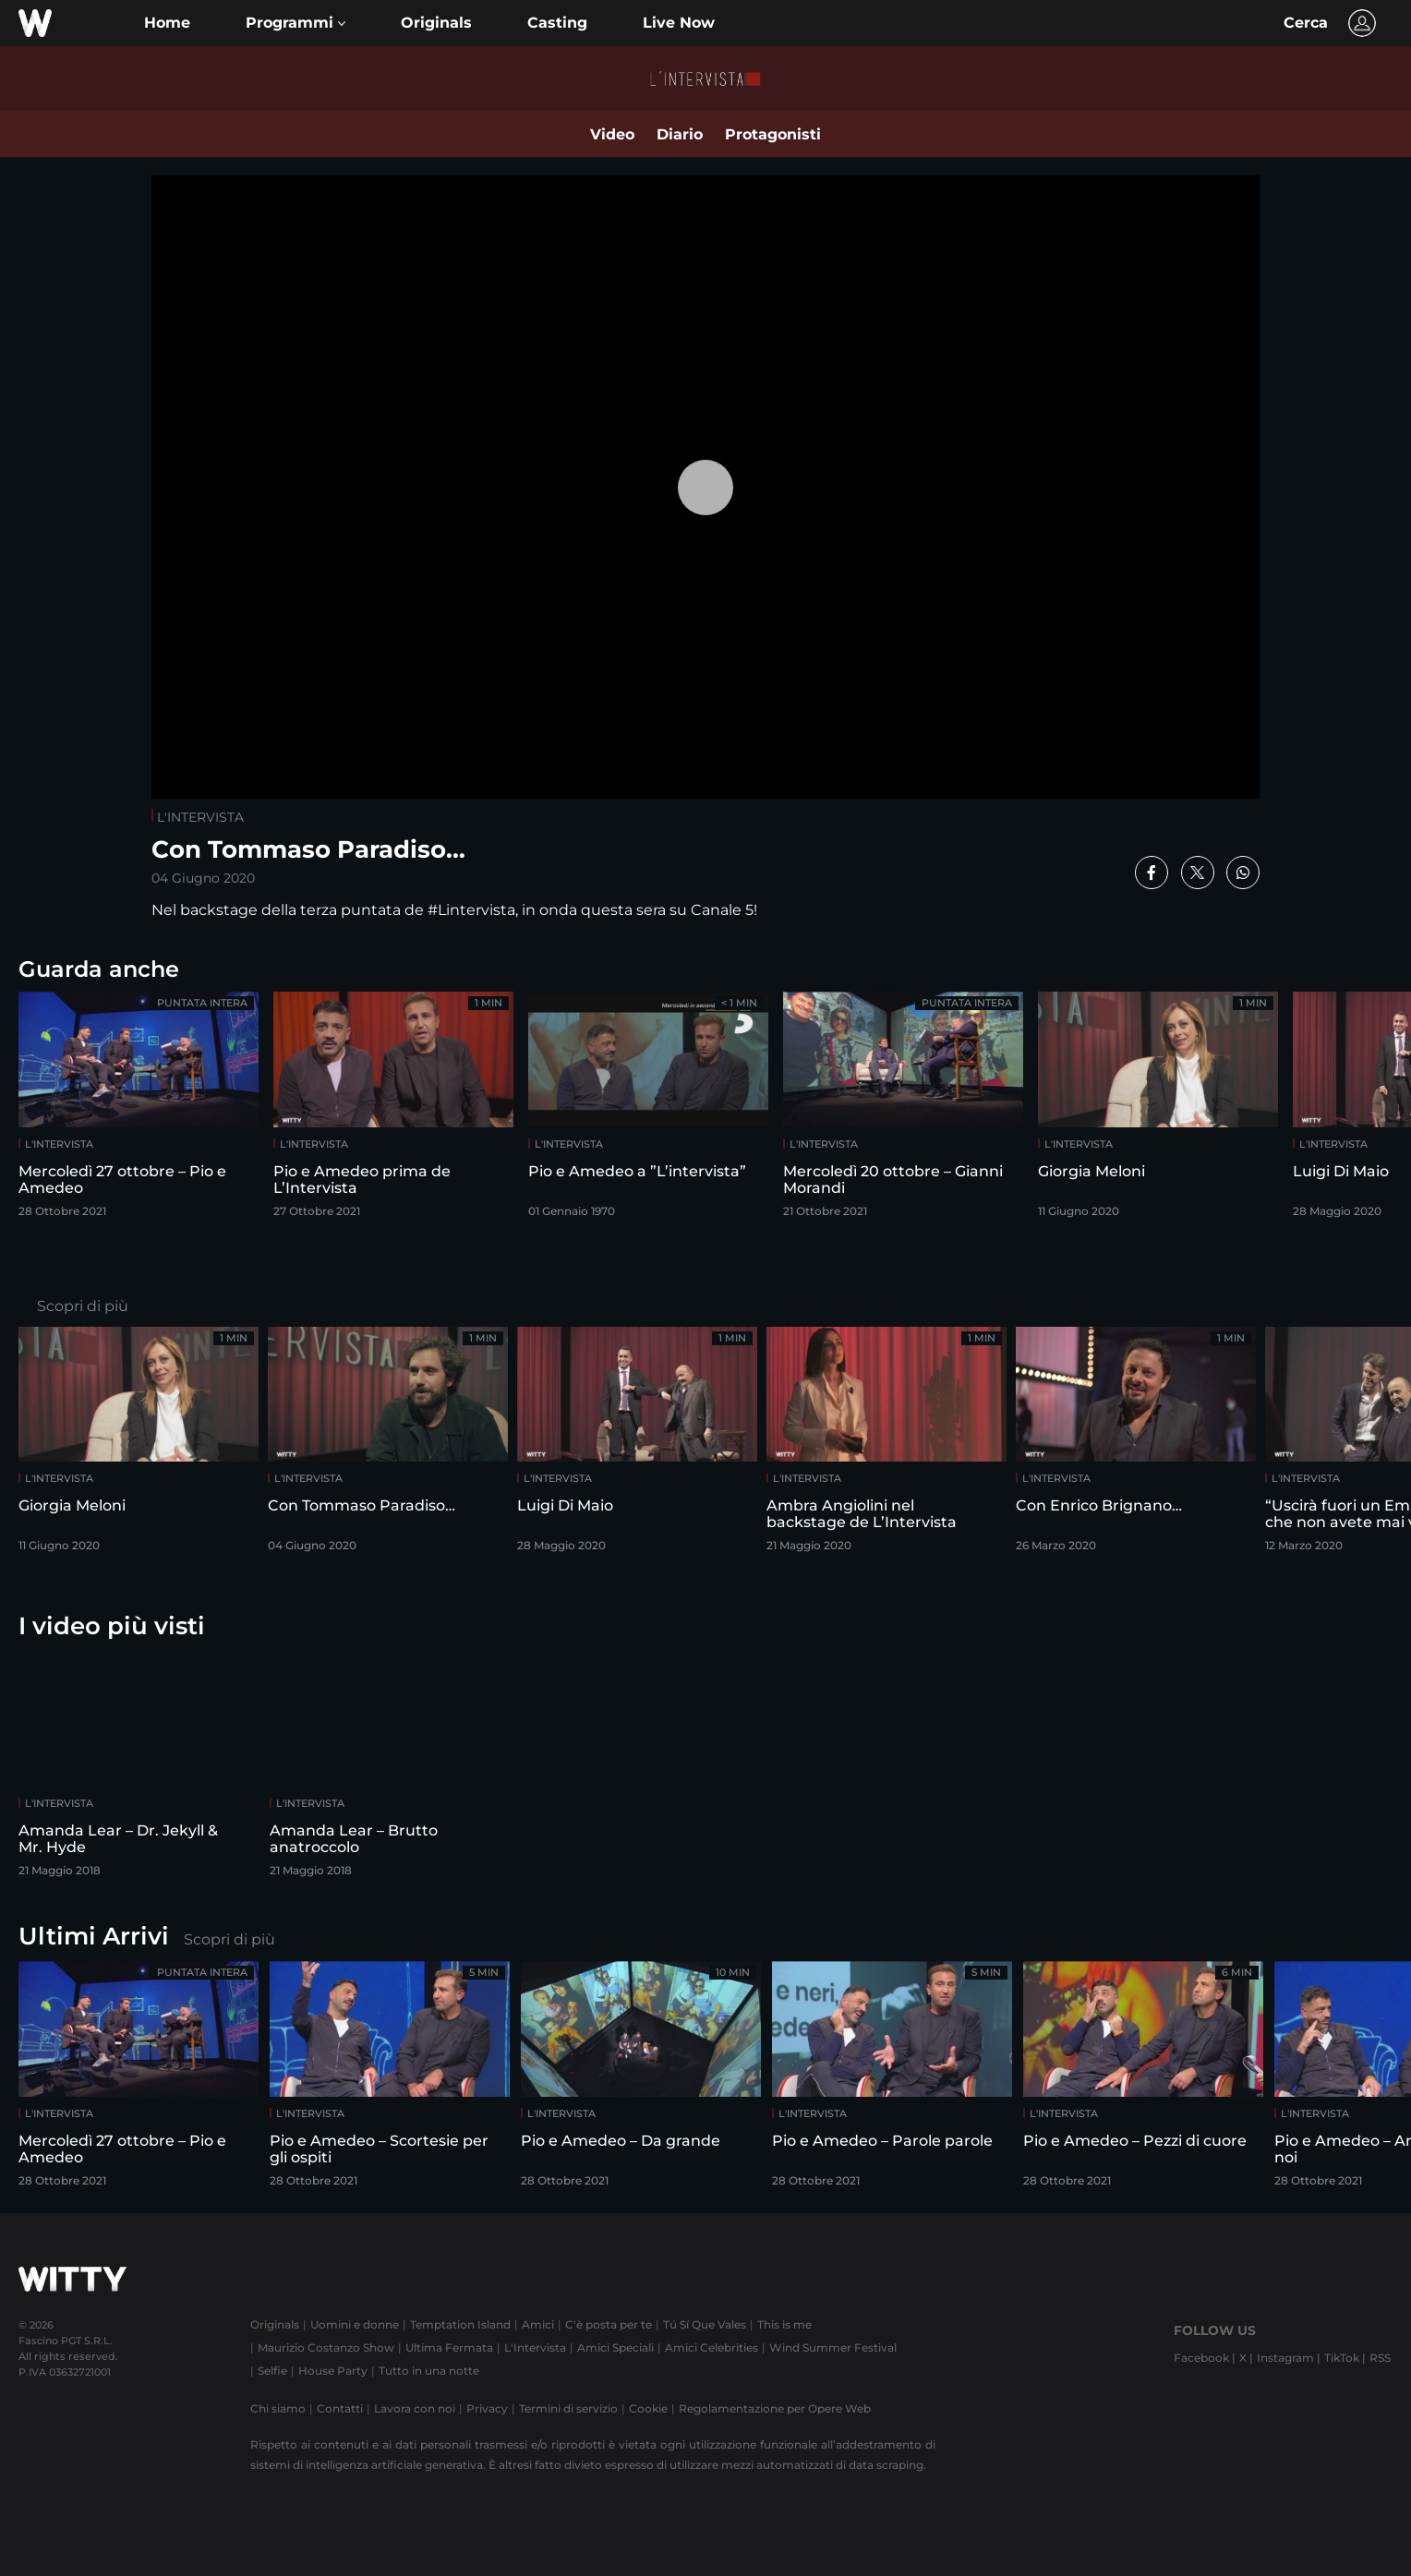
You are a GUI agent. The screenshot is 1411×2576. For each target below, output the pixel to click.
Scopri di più (82, 1306)
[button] (295, 23)
